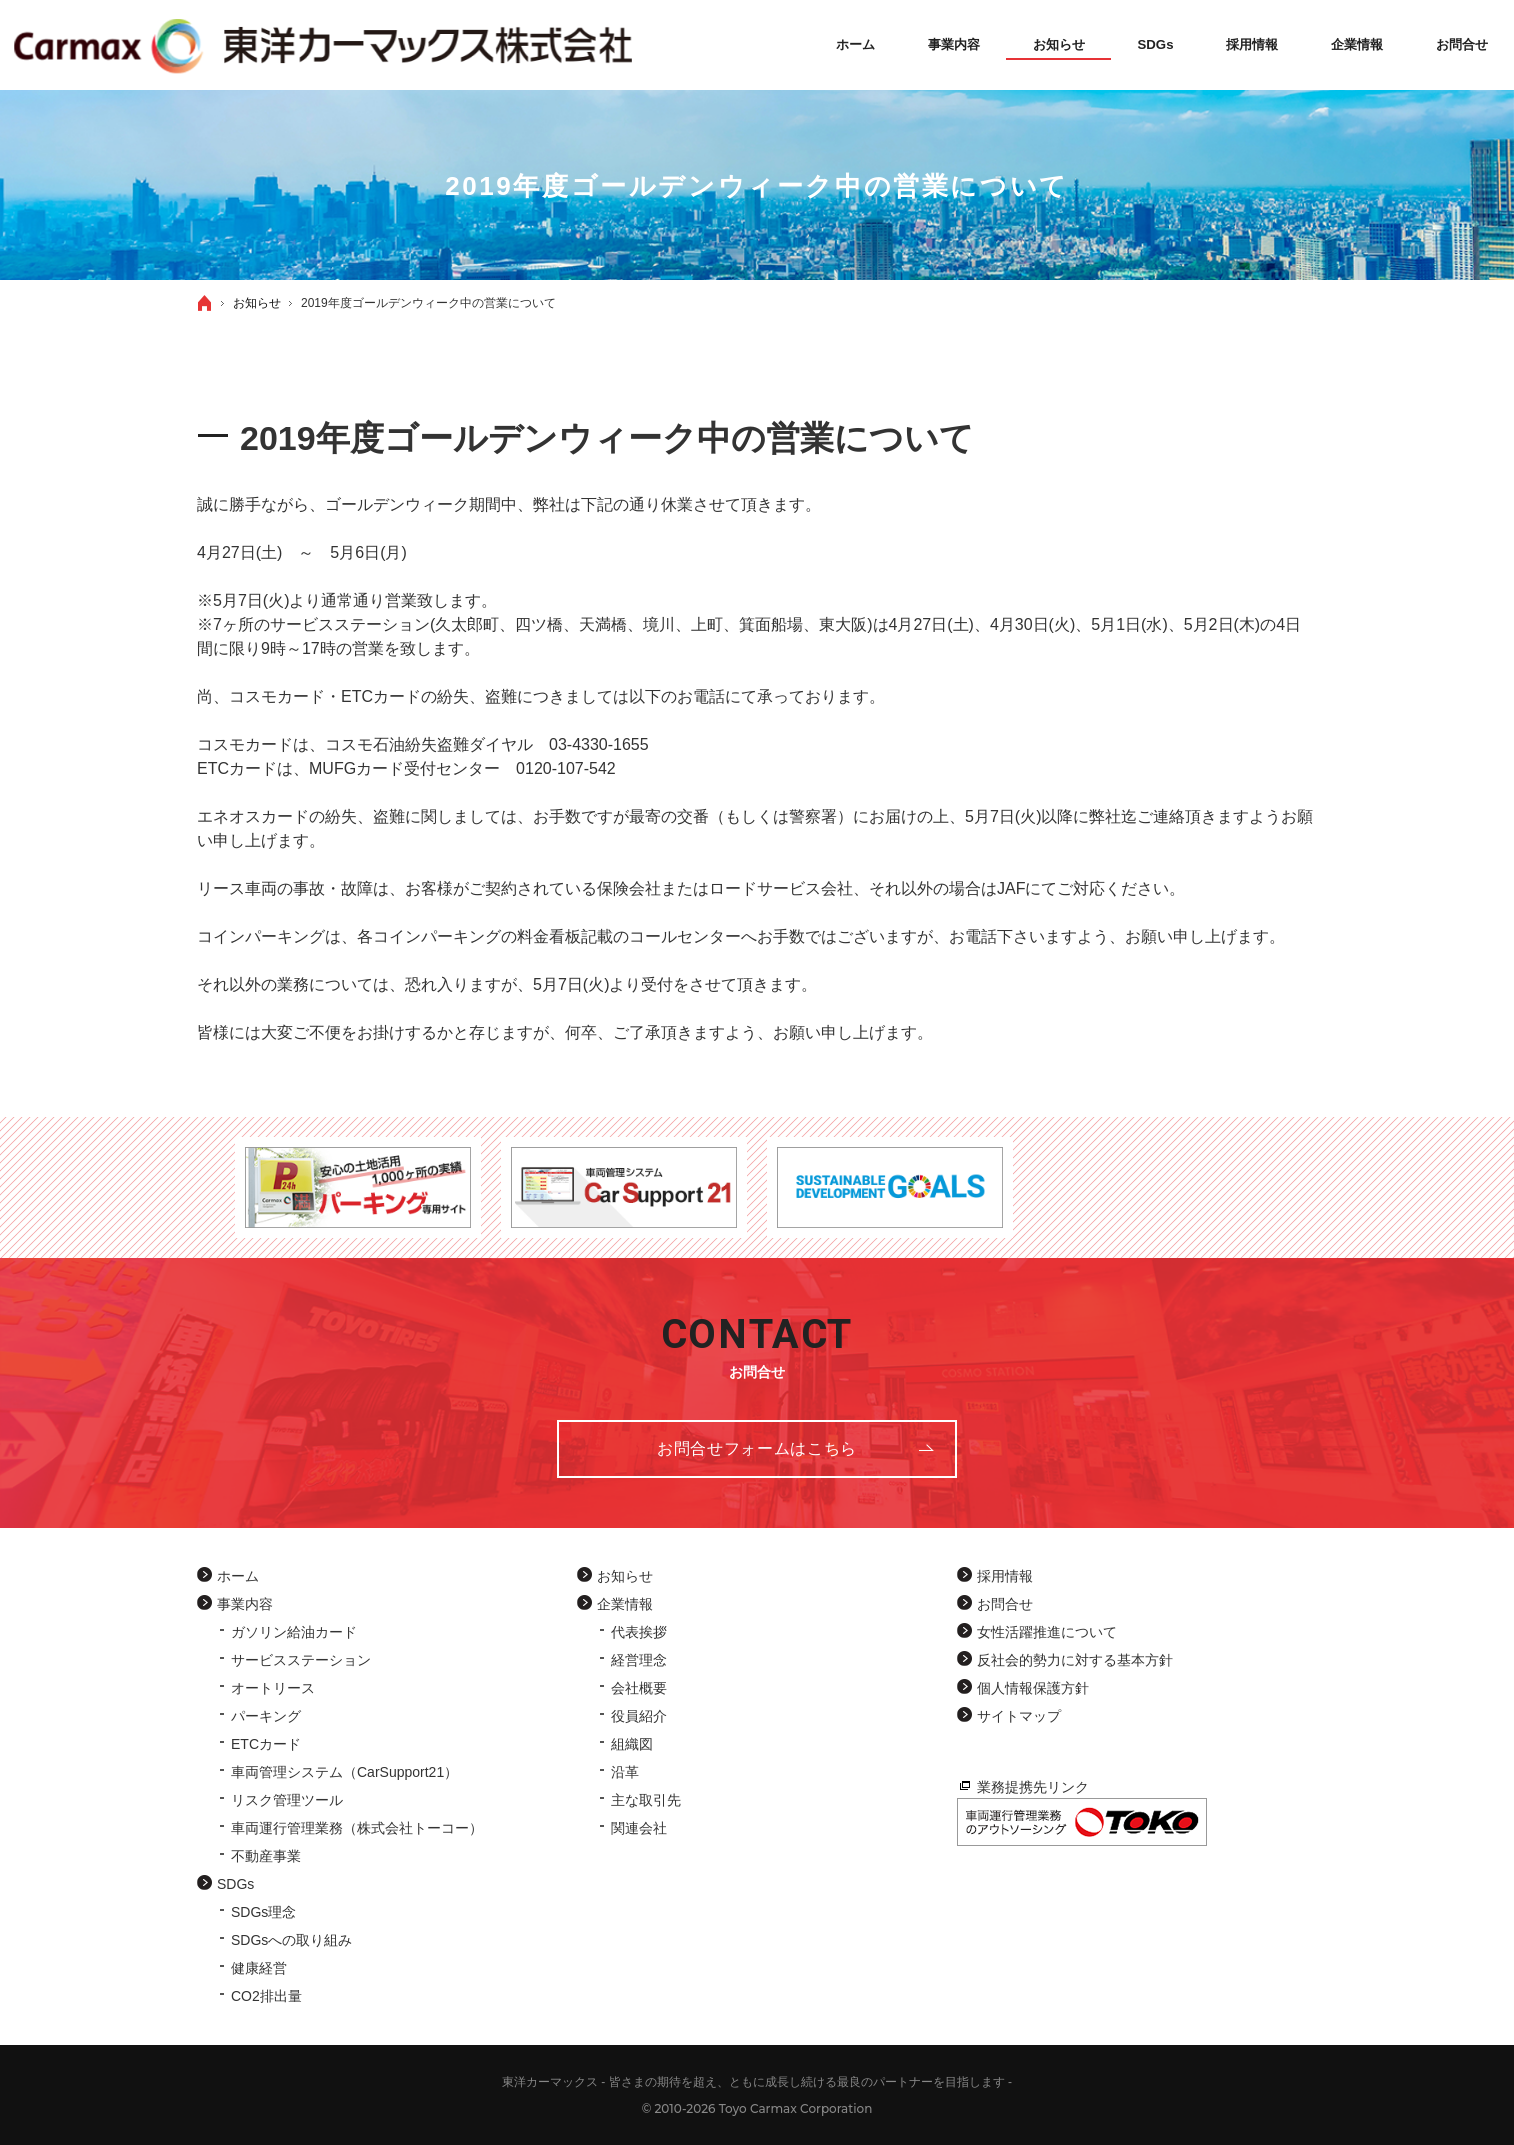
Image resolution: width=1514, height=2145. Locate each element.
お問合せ (1005, 1604)
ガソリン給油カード (294, 1632)
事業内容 (245, 1604)
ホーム (238, 1576)
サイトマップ (1019, 1716)
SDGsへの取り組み (291, 1940)
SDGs (235, 1884)
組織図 (632, 1744)
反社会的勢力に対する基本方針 (1075, 1660)
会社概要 (639, 1688)
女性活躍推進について (1047, 1632)
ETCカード (266, 1744)
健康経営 (259, 1968)
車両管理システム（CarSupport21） (344, 1772)
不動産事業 (266, 1856)
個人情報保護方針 (1033, 1688)
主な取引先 (646, 1800)
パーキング (266, 1716)
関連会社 (639, 1828)
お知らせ (625, 1576)
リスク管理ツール (287, 1800)
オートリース (273, 1688)
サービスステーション (301, 1660)
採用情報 (1005, 1576)
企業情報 (625, 1604)
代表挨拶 (639, 1632)
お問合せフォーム (757, 1448)
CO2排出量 (266, 1996)
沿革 (625, 1772)
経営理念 (639, 1660)
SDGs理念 (263, 1912)
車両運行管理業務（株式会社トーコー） (357, 1828)
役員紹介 (639, 1716)
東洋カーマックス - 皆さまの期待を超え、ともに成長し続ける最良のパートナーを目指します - (757, 2082)
